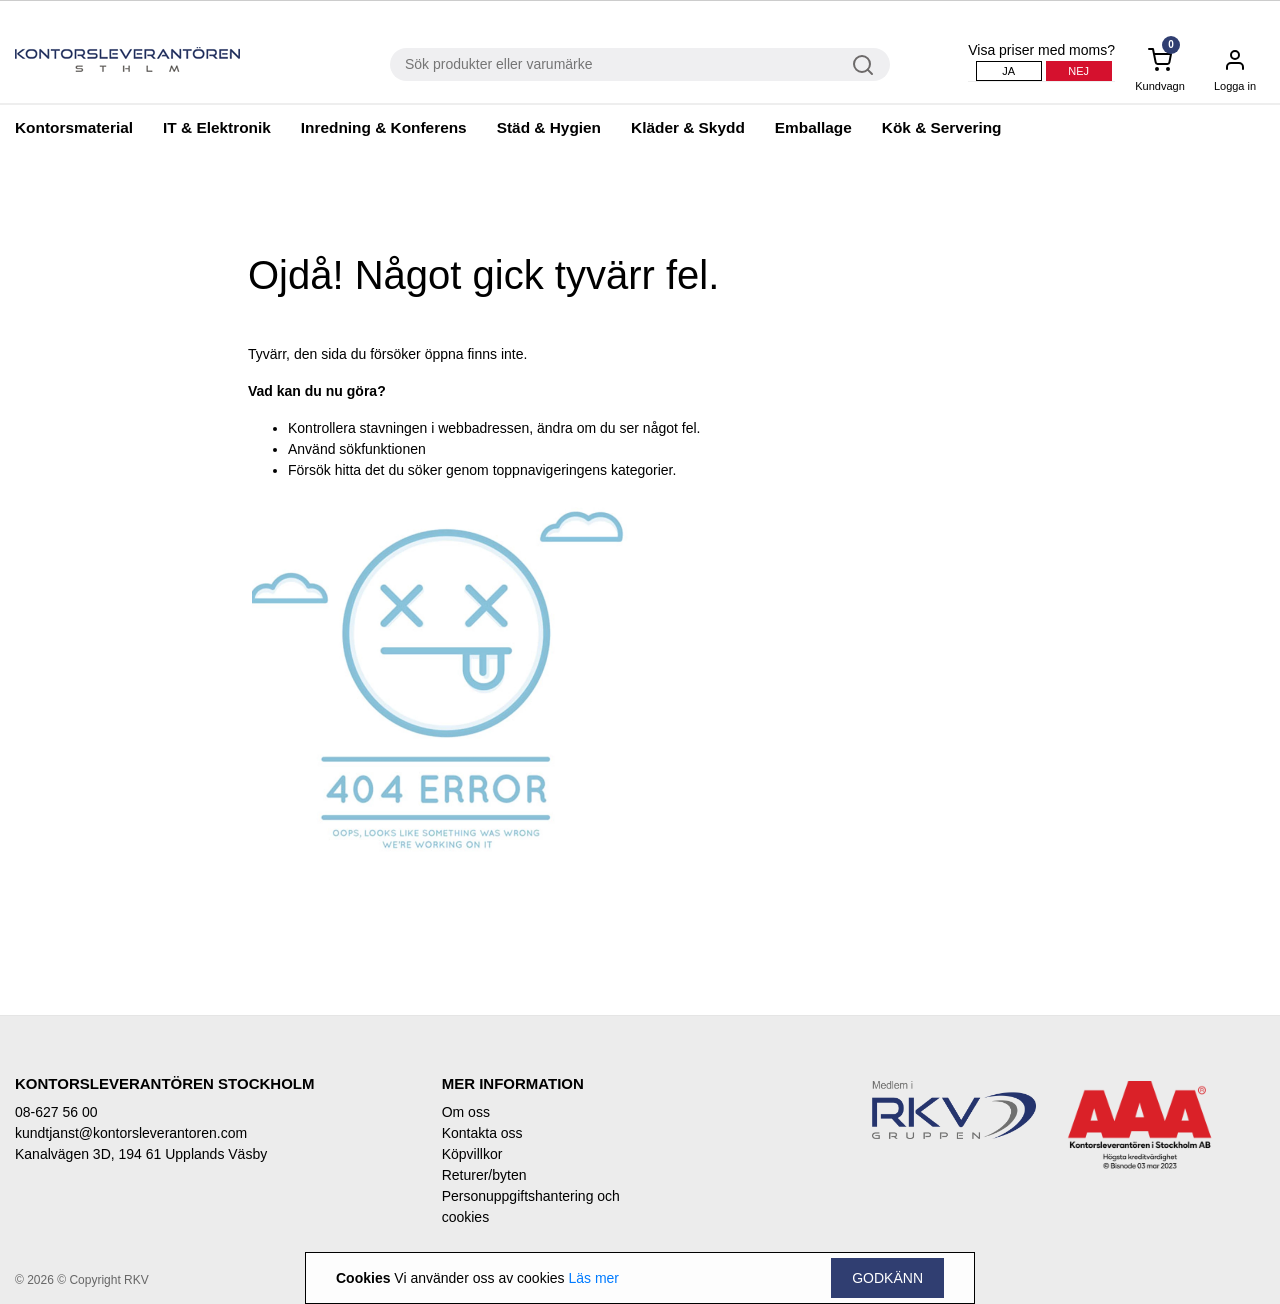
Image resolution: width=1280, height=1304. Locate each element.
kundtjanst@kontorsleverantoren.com (131, 1133)
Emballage (813, 127)
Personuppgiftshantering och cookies (531, 1206)
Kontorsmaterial (74, 127)
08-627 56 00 (56, 1112)
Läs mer (593, 1278)
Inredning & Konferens (384, 127)
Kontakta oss (482, 1133)
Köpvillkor (472, 1154)
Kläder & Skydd (688, 127)
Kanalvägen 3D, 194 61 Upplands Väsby (141, 1154)
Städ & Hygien (549, 127)
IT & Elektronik (217, 127)
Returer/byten (484, 1175)
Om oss (466, 1112)
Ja (1008, 71)
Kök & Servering (942, 127)
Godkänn (887, 1278)
